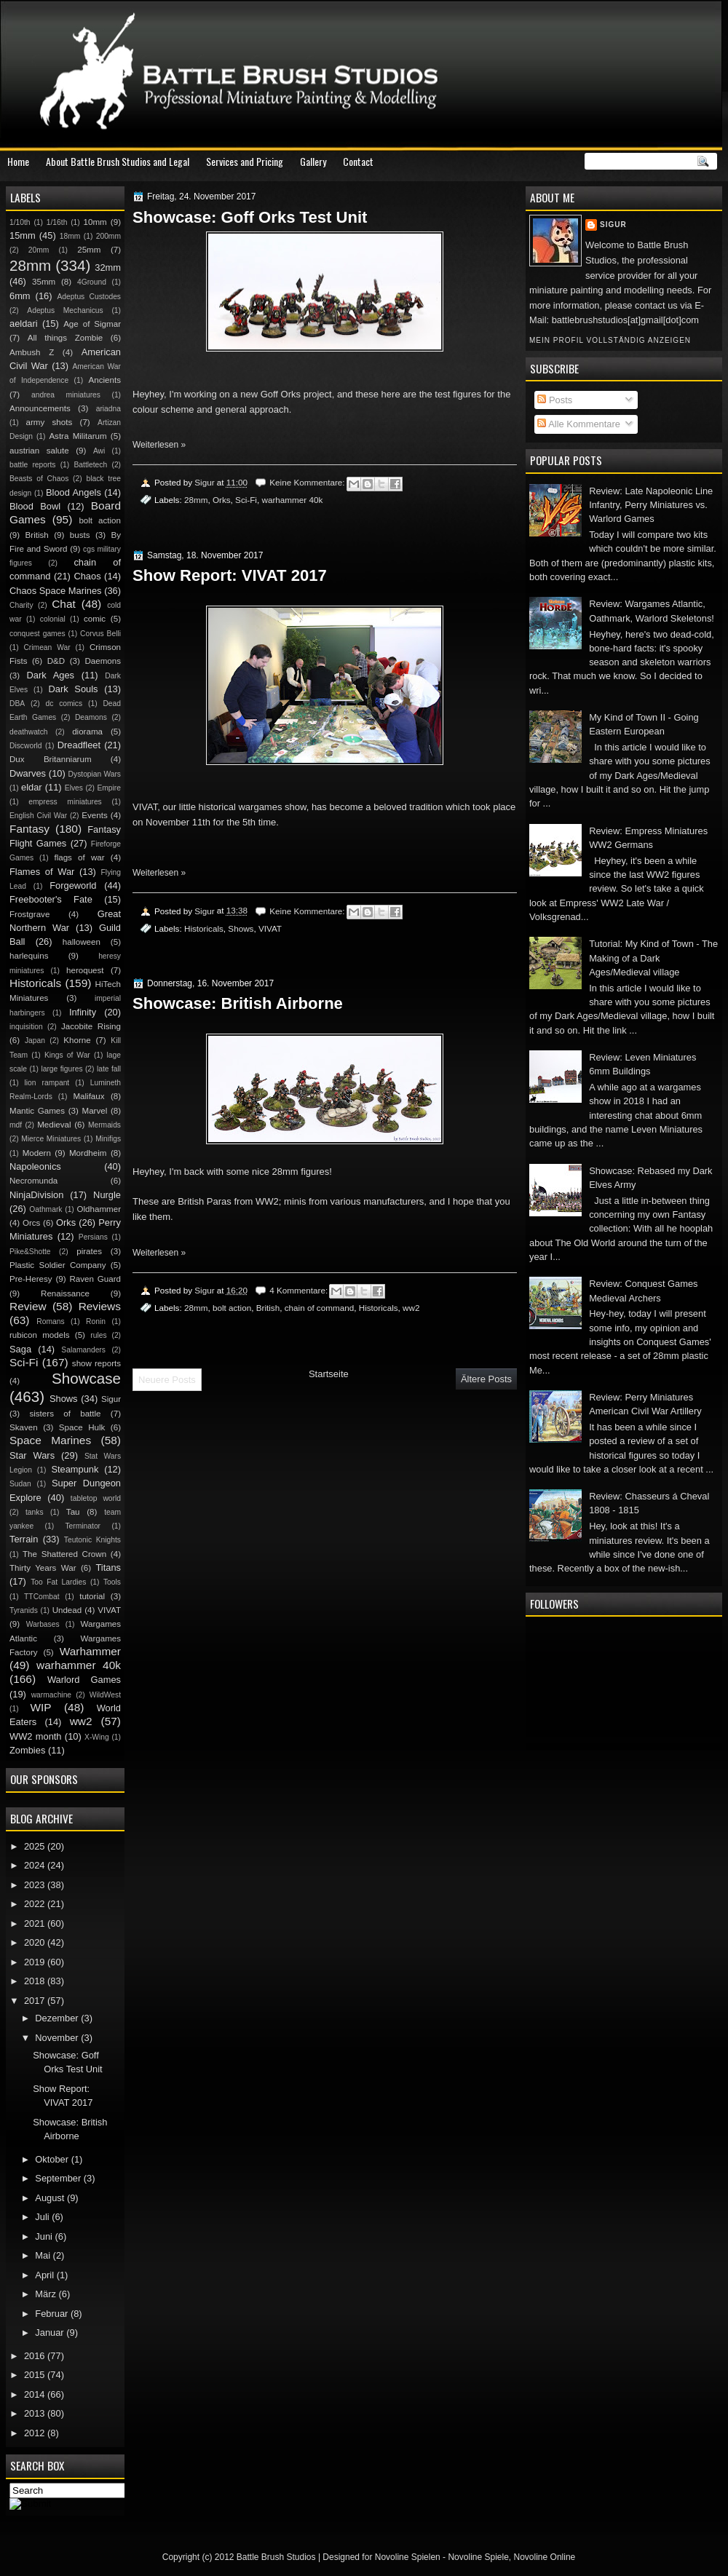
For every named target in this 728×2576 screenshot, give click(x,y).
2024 (35, 1865)
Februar (53, 2313)
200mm (108, 236)
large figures (61, 1069)
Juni (45, 2236)
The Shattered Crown (64, 1554)
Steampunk (74, 1469)
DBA (17, 704)
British (268, 1307)
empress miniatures (65, 802)
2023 (35, 1884)
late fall (109, 1069)
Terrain (23, 1539)
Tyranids (23, 1610)
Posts (554, 400)
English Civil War (38, 816)
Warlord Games (84, 1679)
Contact (358, 161)
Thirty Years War (42, 1568)
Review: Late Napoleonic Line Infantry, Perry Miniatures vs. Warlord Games (651, 505)
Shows (240, 928)
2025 (35, 1846)
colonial (53, 619)
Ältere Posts (486, 1379)
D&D (56, 661)
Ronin (96, 1321)
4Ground (91, 282)
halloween (81, 942)
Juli (43, 2216)
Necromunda (33, 1180)
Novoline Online (545, 2557)
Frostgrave (29, 914)
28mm (195, 499)
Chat (64, 604)
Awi (99, 451)
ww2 (411, 1307)
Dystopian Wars (94, 774)
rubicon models (39, 1335)
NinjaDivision (36, 1194)
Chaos (87, 576)
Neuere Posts (167, 1379)
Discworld (25, 746)
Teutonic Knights (92, 1540)
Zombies (27, 1750)
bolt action (232, 1307)
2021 (35, 1923)
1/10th (20, 222)
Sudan (20, 1484)
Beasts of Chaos (38, 479)
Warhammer (90, 1651)
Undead (67, 1610)
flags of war (79, 857)
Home (18, 161)
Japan (35, 1041)
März (46, 2293)
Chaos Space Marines (55, 590)
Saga (20, 1349)
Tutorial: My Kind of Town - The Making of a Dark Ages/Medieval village (653, 958)
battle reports (32, 465)
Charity (21, 605)
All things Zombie (65, 337)
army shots (49, 422)
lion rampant (47, 1083)
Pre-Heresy (30, 1279)
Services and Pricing (244, 161)
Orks (222, 499)
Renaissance (65, 1293)
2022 (35, 1903)
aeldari (23, 323)
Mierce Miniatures (51, 1139)
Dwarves (27, 773)
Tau (73, 1511)
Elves (74, 788)
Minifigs (108, 1139)
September (59, 2178)
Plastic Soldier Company (57, 1265)
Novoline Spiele (478, 2557)
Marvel (94, 1110)
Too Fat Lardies (58, 1582)
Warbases (43, 1624)
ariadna (108, 409)
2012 (35, 2433)
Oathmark (45, 1209)
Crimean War (46, 647)
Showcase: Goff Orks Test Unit (249, 217)
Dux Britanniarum (50, 759)
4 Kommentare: (299, 1290)
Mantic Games (37, 1110)
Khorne (76, 1040)
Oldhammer (99, 1209)
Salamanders (83, 1350)
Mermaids (104, 1125)
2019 (35, 1962)
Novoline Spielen (407, 2557)
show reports (96, 1363)
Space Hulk (82, 1427)
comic (95, 618)
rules (98, 1335)
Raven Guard (95, 1279)
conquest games (37, 634)
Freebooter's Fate (50, 899)
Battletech (90, 465)
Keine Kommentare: (308, 482)
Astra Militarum (77, 436)
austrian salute (39, 450)
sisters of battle (64, 1413)
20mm (39, 250)
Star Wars (32, 1455)
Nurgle (107, 1194)
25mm (88, 249)
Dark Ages (50, 675)
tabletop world (96, 1498)
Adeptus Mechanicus (65, 310)
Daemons (102, 661)
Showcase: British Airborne (237, 1003)
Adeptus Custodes (89, 297)
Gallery (313, 161)
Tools (112, 1582)
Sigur (613, 225)
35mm (43, 281)
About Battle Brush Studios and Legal (117, 161)
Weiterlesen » (159, 445)
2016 (35, 2355)
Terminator (82, 1526)
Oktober (53, 2159)
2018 (35, 1980)
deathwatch (28, 732)
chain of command (320, 1307)
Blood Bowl (34, 506)
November (58, 2037)
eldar (31, 787)
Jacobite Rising (91, 1026)
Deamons (91, 717)
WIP (40, 1707)
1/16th (57, 222)
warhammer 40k (292, 499)
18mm (70, 236)
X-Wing (96, 1737)
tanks (34, 1512)
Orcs (31, 1222)
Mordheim (87, 1153)
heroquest (85, 970)
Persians (93, 1237)
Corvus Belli (100, 634)
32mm (108, 267)
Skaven (23, 1427)
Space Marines (50, 1440)
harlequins (28, 955)
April (45, 2275)
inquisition (26, 1027)
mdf (15, 1125)
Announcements (40, 408)
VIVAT (270, 928)
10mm (95, 222)
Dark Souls (73, 688)
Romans (50, 1321)
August (51, 2197)
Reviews (100, 1306)
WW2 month (35, 1736)
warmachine (51, 1695)
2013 (35, 2413)
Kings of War (67, 1055)
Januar (50, 2332)
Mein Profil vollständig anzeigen (610, 340)
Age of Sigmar (92, 324)
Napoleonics (35, 1166)
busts (80, 535)
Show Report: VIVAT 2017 (229, 575)
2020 (35, 1942)
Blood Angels (73, 492)
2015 (35, 2374)
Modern (37, 1153)
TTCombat (42, 1597)
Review (28, 1306)
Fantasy (29, 829)
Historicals (203, 928)
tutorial (92, 1596)
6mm (20, 295)
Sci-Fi (246, 499)
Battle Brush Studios (276, 2557)
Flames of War (41, 871)
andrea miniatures (65, 395)
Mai (43, 2255)
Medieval (54, 1124)
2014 (35, 2394)
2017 (35, 2000)
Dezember (58, 2018)
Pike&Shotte (30, 1252)
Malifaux (88, 1096)
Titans (108, 1567)
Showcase (86, 1378)
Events (94, 815)
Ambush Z (31, 352)
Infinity (82, 1012)
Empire (109, 788)
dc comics (63, 704)
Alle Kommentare (578, 424)
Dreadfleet (79, 745)
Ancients (105, 380)
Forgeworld (73, 885)
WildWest (105, 1695)
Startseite (329, 1373)
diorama (87, 731)
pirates (89, 1251)
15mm (22, 235)
